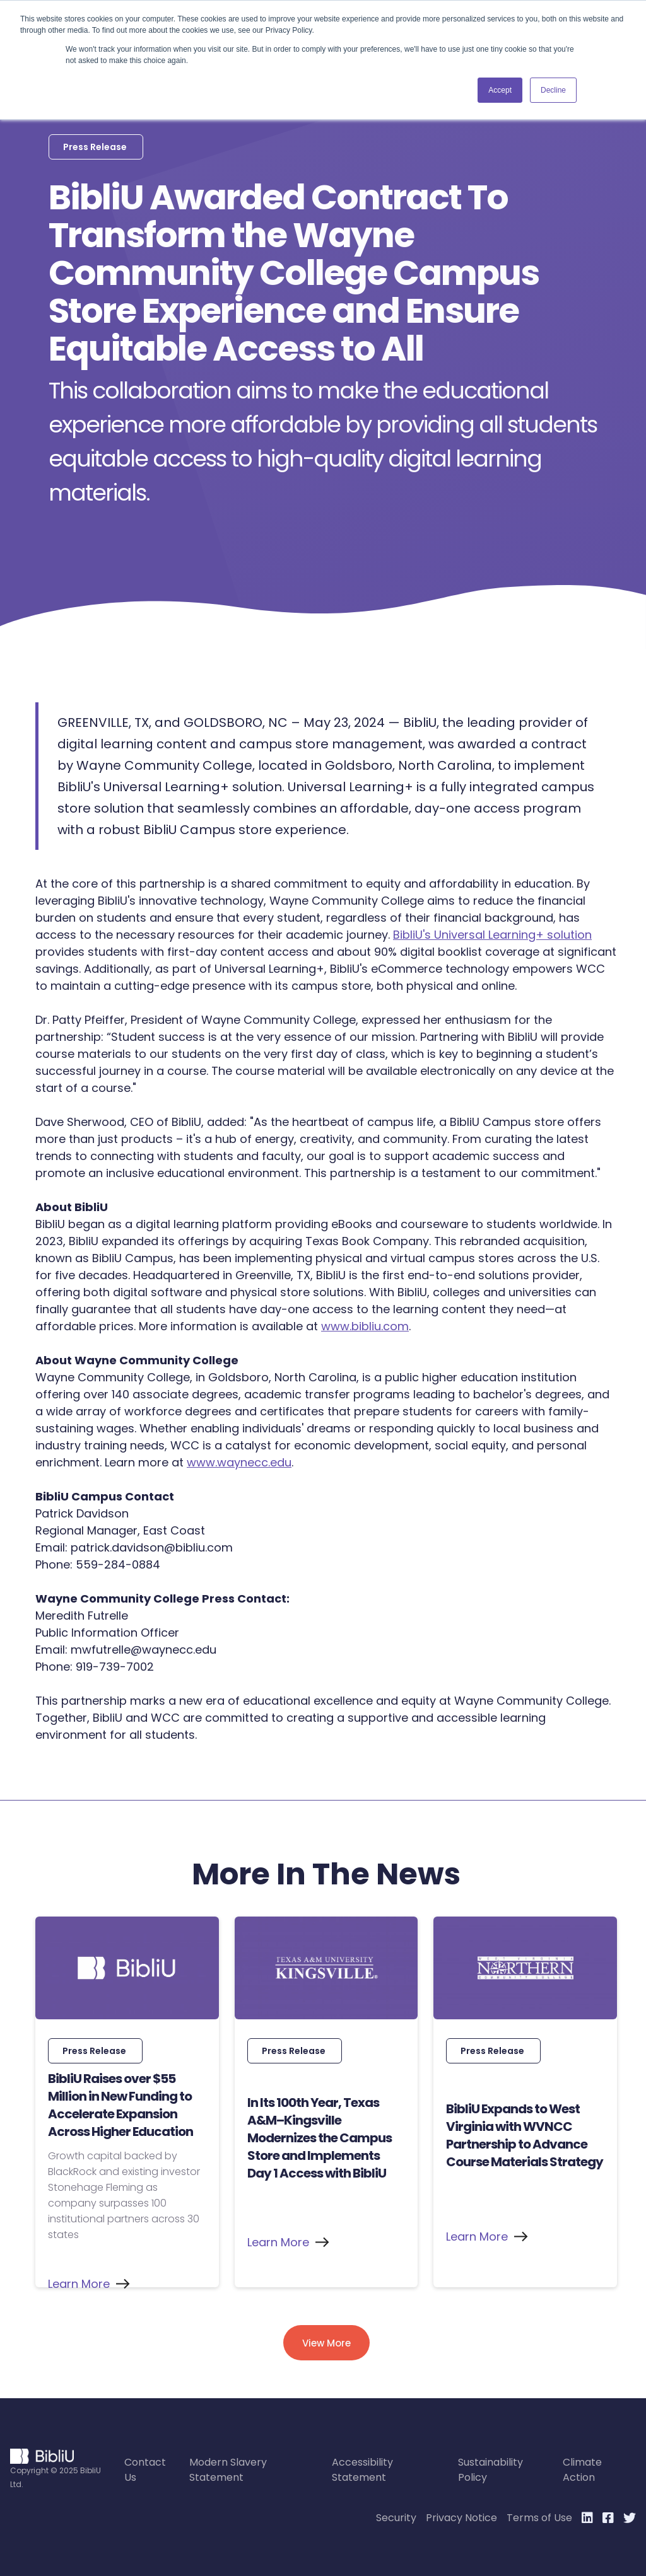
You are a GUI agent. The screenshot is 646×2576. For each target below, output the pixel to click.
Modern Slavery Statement (228, 2470)
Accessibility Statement (362, 2470)
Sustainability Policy (490, 2470)
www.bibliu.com (365, 1326)
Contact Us (145, 2470)
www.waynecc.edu (239, 1462)
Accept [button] (500, 90)
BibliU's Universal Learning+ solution (492, 935)
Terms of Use (539, 2517)
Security (396, 2517)
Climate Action (582, 2470)
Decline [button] (553, 90)
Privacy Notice (461, 2517)
